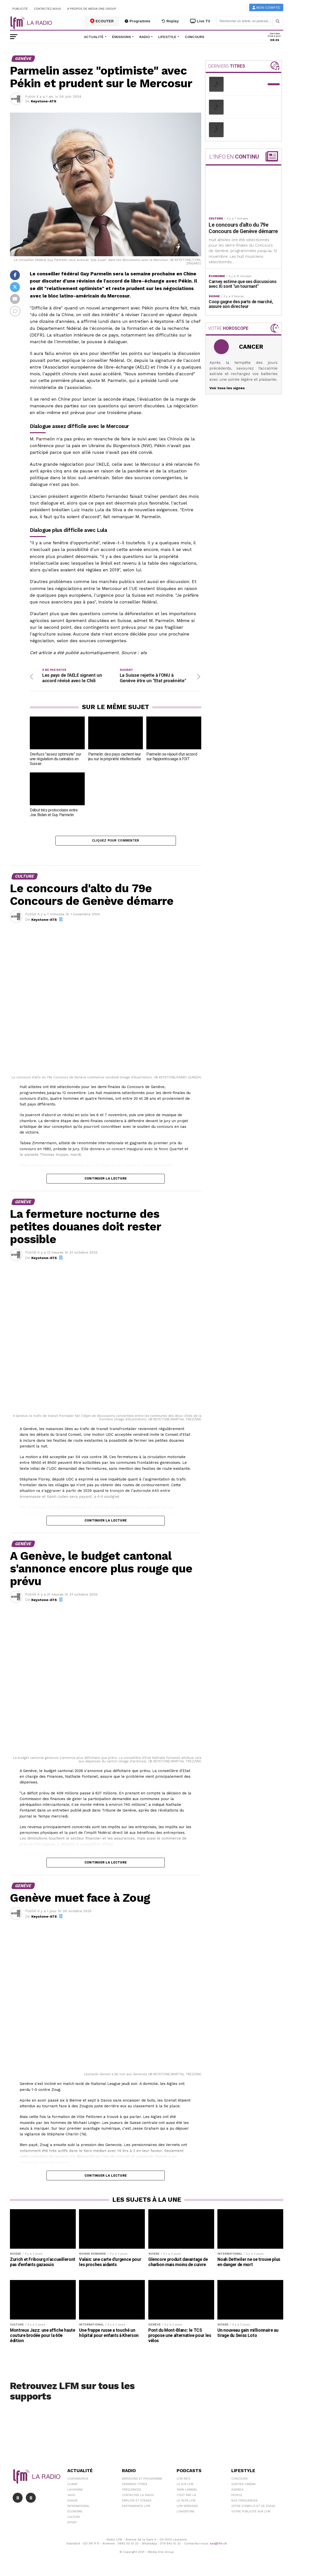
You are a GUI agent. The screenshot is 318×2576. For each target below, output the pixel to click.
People (236, 2497)
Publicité (20, 8)
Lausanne (75, 2491)
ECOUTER (102, 21)
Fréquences (131, 2491)
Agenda (237, 2491)
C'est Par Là (186, 2497)
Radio (144, 37)
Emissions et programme (142, 2480)
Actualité (94, 37)
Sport (72, 2524)
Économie (74, 2513)
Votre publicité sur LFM (250, 2513)
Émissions (121, 37)
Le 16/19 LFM (186, 2502)
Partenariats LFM (136, 2508)
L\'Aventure (186, 2513)
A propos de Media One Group (92, 8)
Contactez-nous (47, 8)
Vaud (71, 2497)
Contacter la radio (138, 2497)
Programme (137, 21)
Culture (73, 2519)
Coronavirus (77, 2480)
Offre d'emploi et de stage (253, 2508)
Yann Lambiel (187, 2491)
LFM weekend (187, 2508)
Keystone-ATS (43, 101)
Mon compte (266, 7)
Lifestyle (167, 37)
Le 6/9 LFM (185, 2486)
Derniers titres (134, 2486)
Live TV (200, 21)
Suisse (72, 2502)
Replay (170, 21)
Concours (194, 37)
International (78, 2508)
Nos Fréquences (244, 2502)
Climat (72, 2486)
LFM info (183, 2480)
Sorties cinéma (243, 2486)
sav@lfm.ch (218, 2545)
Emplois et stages (137, 2502)
